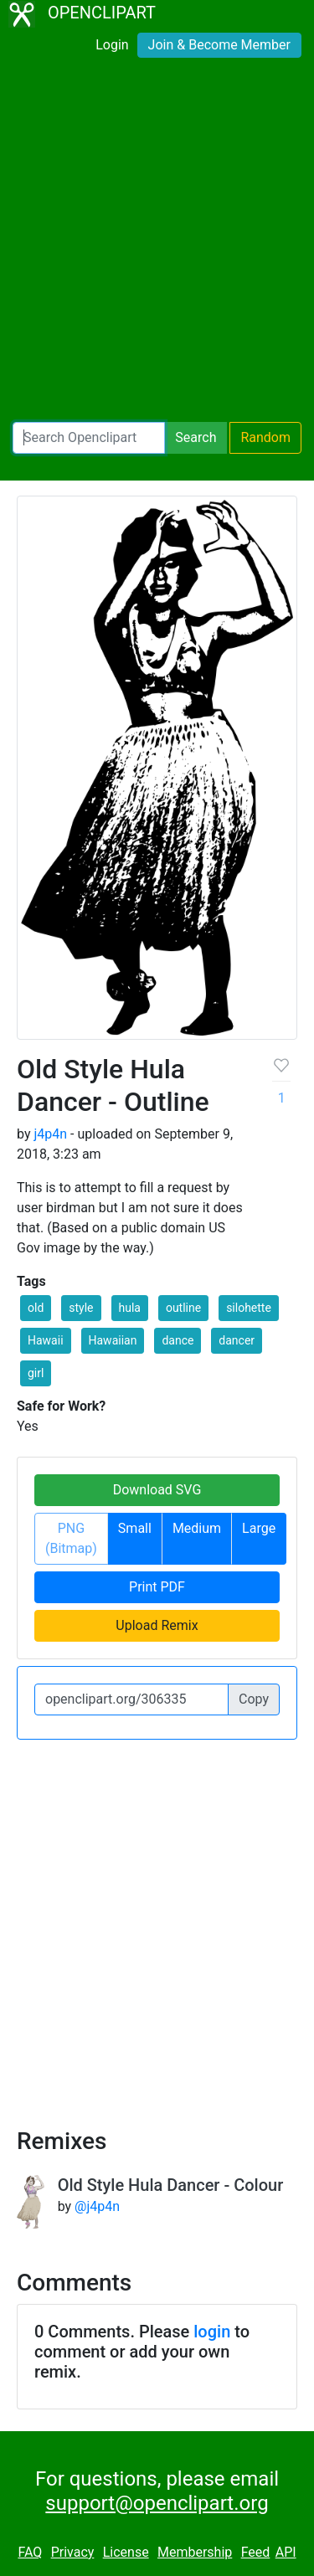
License (126, 2552)
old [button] (36, 1307)
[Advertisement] (157, 243)
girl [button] (36, 1373)
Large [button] (258, 1528)
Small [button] (135, 1528)
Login (111, 45)
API (285, 2552)
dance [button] (177, 1340)
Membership (194, 2552)
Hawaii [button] (46, 1340)
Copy (254, 1699)
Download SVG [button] (157, 1490)
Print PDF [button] (157, 1587)
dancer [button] (237, 1340)
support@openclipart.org (156, 2503)
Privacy (73, 2552)
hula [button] (130, 1307)
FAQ (30, 2552)
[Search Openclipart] (89, 438)
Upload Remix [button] (157, 1625)
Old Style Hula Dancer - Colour (171, 2185)
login (211, 2331)
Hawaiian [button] (113, 1340)
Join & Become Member (219, 45)
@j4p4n (97, 2206)
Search (195, 437)
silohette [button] (248, 1307)
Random (265, 437)
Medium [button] (196, 1528)
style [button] (81, 1307)
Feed (255, 2552)
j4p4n (50, 1134)
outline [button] (183, 1307)
